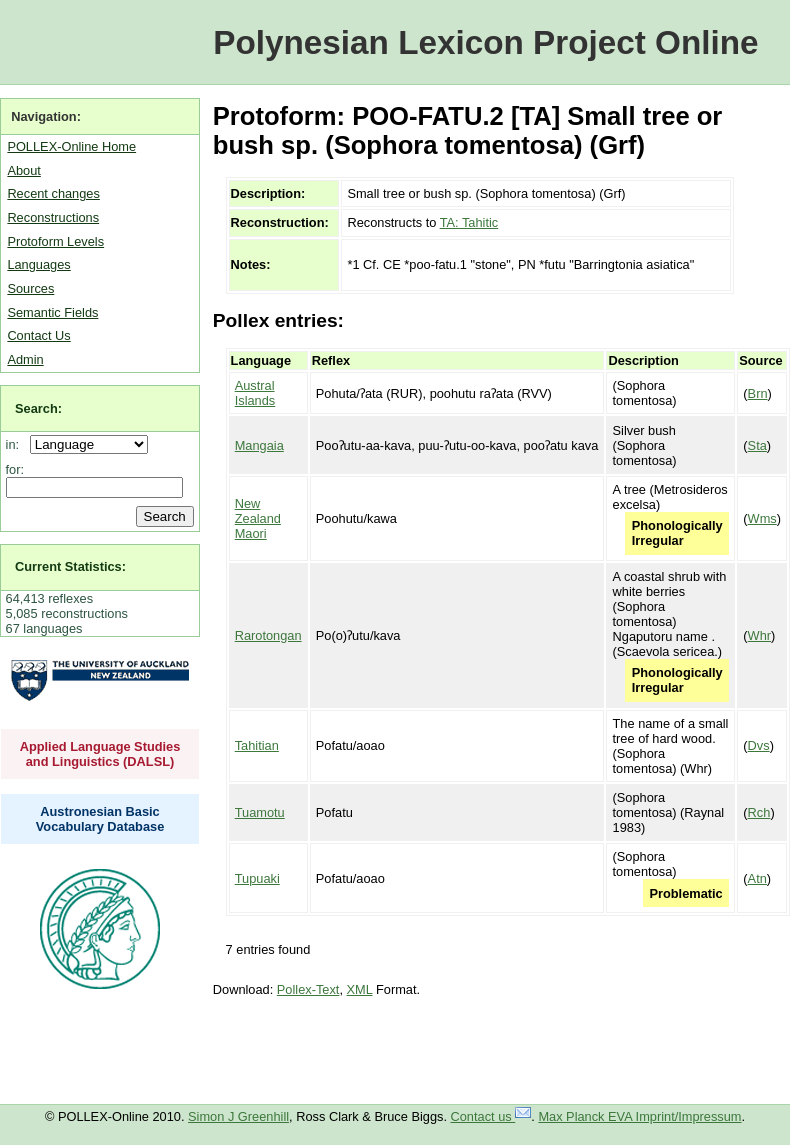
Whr (759, 635)
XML (360, 989)
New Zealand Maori (258, 518)
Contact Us (38, 335)
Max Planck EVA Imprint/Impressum (639, 1116)
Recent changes (53, 193)
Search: (38, 408)
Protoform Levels (55, 241)
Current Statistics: (70, 566)
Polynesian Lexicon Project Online (485, 42)
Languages (38, 264)
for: (15, 469)
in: (16, 444)
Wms (762, 518)
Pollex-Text (308, 989)
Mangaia (259, 445)
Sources (30, 288)
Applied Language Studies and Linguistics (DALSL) (100, 754)
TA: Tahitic (469, 222)
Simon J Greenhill (238, 1116)
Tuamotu (260, 812)
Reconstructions (53, 217)
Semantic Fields (52, 312)
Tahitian (257, 745)
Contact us (491, 1116)
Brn (758, 393)
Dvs (759, 745)
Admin (25, 359)
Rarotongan (268, 635)
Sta (757, 445)
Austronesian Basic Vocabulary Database (100, 819)
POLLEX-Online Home (71, 146)
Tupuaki (257, 878)
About (23, 170)
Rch (759, 812)
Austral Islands (255, 393)
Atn (757, 878)
